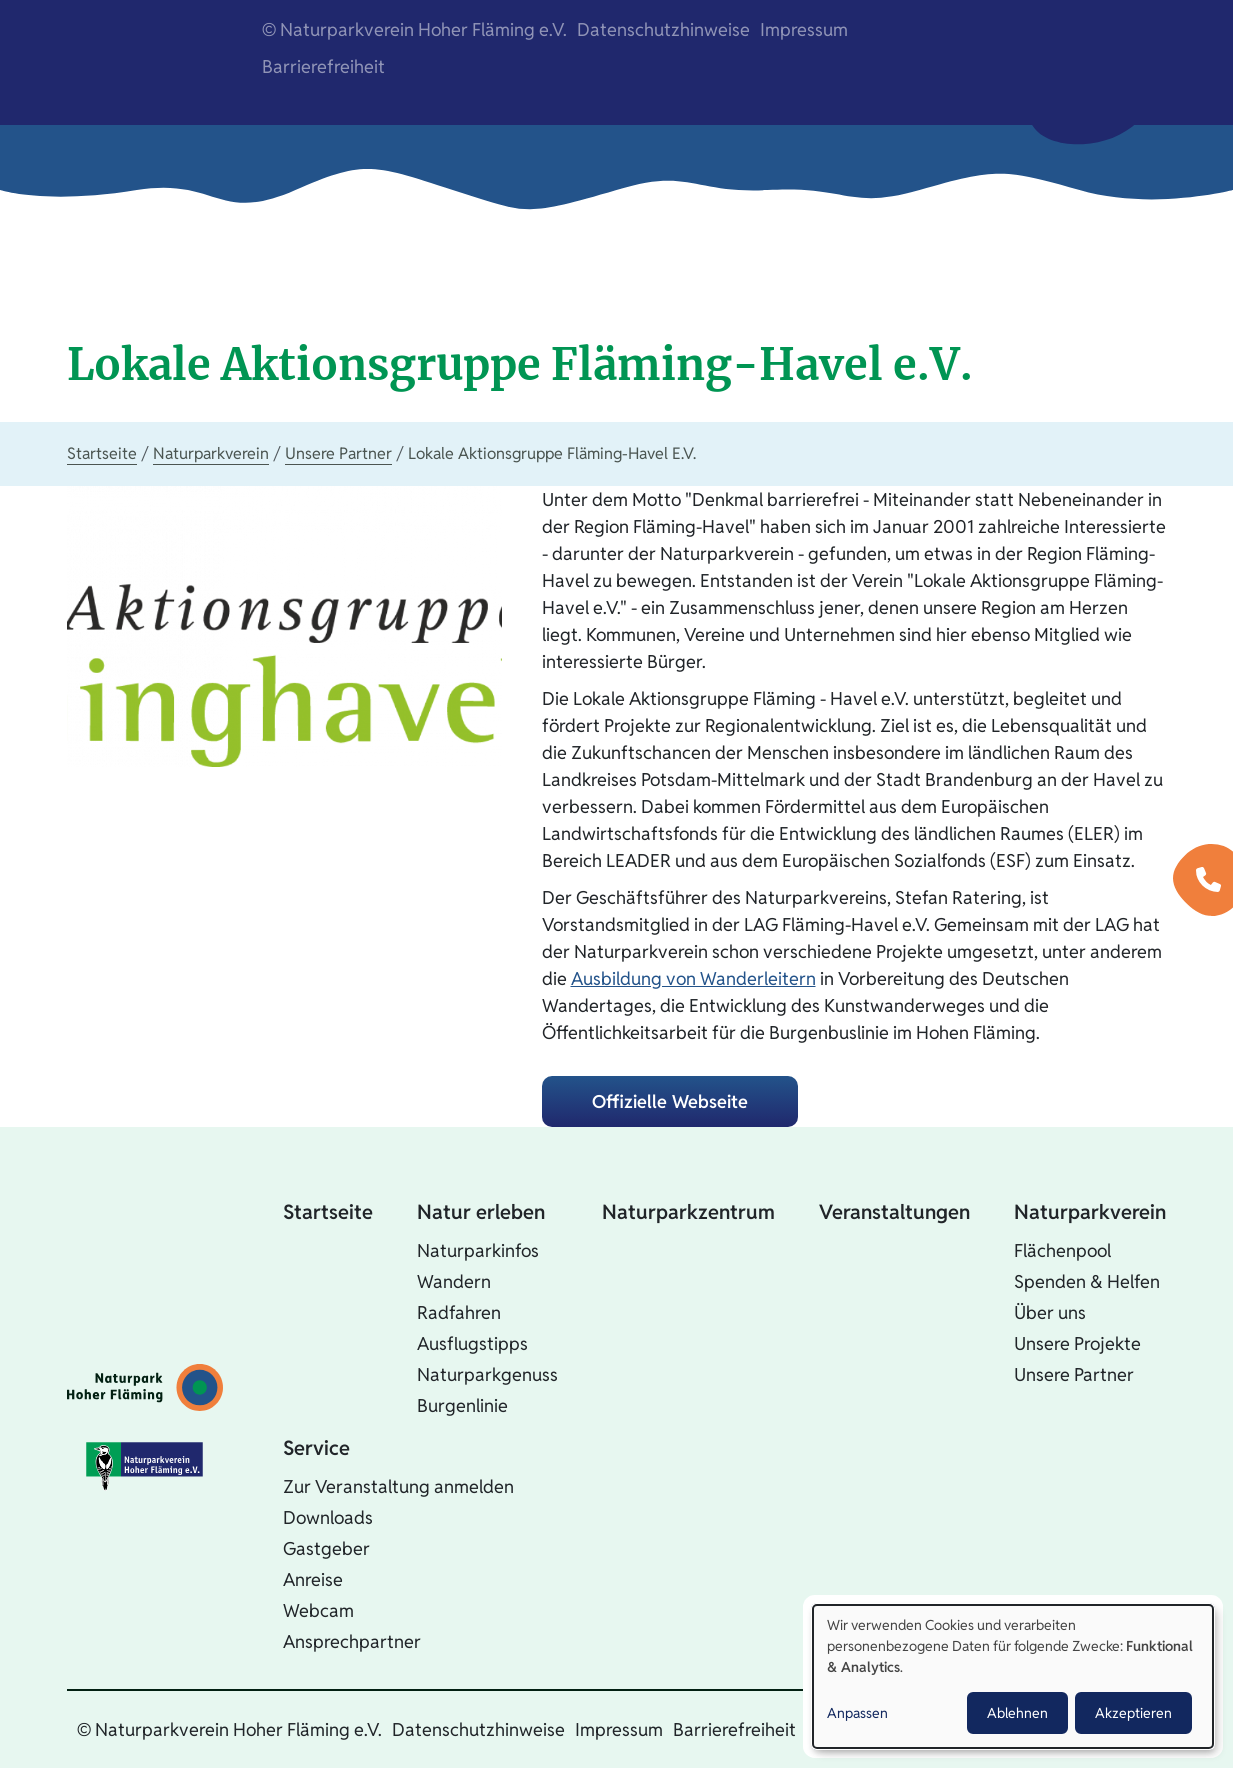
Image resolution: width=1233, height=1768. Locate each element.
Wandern (454, 1281)
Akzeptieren (1133, 1713)
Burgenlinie (462, 1405)
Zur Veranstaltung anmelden (398, 1486)
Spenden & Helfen (1087, 1281)
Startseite (102, 453)
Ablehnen (1017, 1713)
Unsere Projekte (1077, 1343)
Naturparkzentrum (688, 1212)
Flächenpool (1062, 1250)
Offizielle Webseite (670, 1101)
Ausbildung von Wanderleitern (693, 978)
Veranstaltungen (894, 1212)
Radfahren (459, 1312)
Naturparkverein (211, 453)
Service (316, 1448)
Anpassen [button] (857, 1713)
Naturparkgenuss (487, 1374)
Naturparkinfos (478, 1250)
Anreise (313, 1579)
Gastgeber (326, 1548)
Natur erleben (481, 1212)
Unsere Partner (338, 453)
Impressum (804, 29)
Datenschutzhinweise (663, 29)
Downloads (328, 1517)
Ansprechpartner (352, 1641)
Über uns (1050, 1312)
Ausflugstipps (472, 1343)
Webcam (318, 1610)
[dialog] (1013, 1676)
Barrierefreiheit (323, 66)
